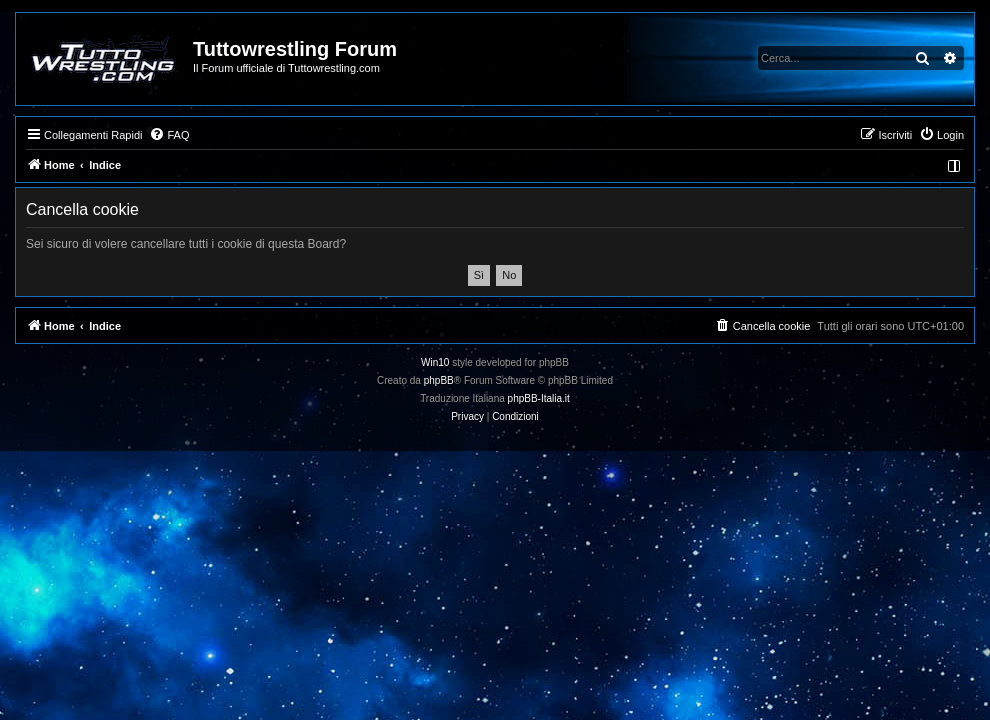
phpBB (439, 380)
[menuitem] (169, 135)
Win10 (435, 362)
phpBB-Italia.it (539, 398)
